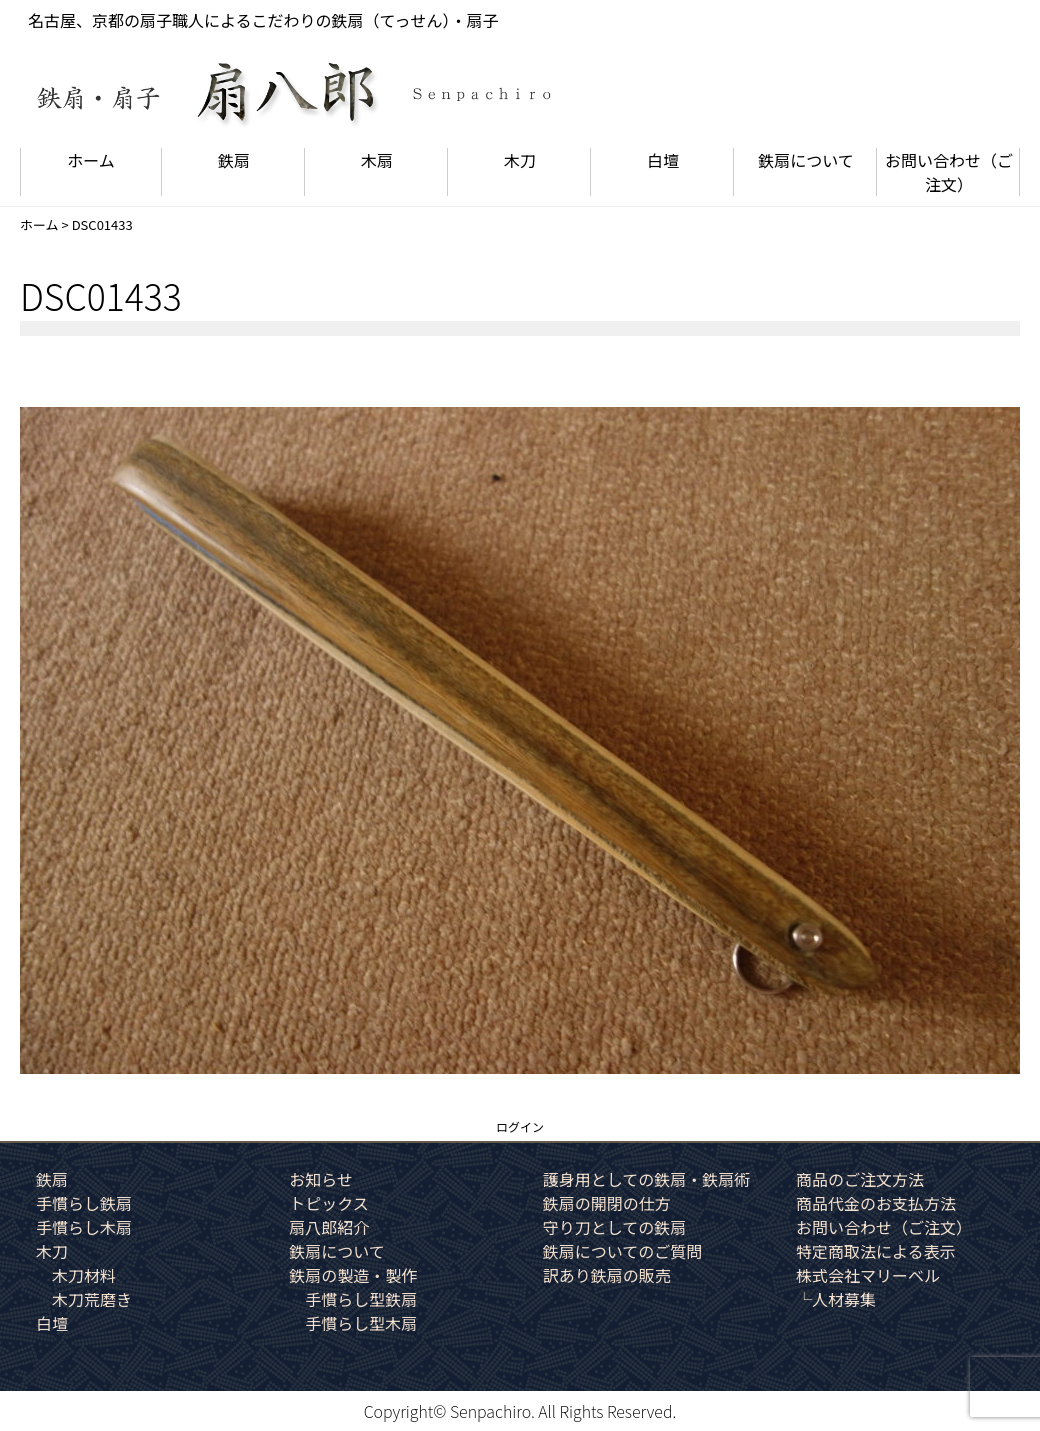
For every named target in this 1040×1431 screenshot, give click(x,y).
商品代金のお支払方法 (876, 1203)
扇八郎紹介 (329, 1227)
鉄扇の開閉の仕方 (607, 1203)
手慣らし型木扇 (361, 1323)
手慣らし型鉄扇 (361, 1299)
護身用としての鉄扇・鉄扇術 (647, 1179)
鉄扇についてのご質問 (623, 1251)
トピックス (329, 1203)
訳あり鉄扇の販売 (607, 1275)
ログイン (520, 1126)
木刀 (520, 160)
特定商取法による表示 (876, 1251)
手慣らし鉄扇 (84, 1203)
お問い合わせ (949, 172)
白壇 (663, 160)
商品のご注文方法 (860, 1179)
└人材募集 (836, 1299)
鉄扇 (234, 160)
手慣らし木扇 (84, 1227)
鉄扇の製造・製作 (353, 1275)
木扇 (377, 160)
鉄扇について (806, 160)
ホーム (91, 160)
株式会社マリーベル (868, 1275)
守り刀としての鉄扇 (615, 1227)
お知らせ (321, 1179)
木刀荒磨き (92, 1299)
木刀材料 (84, 1275)
